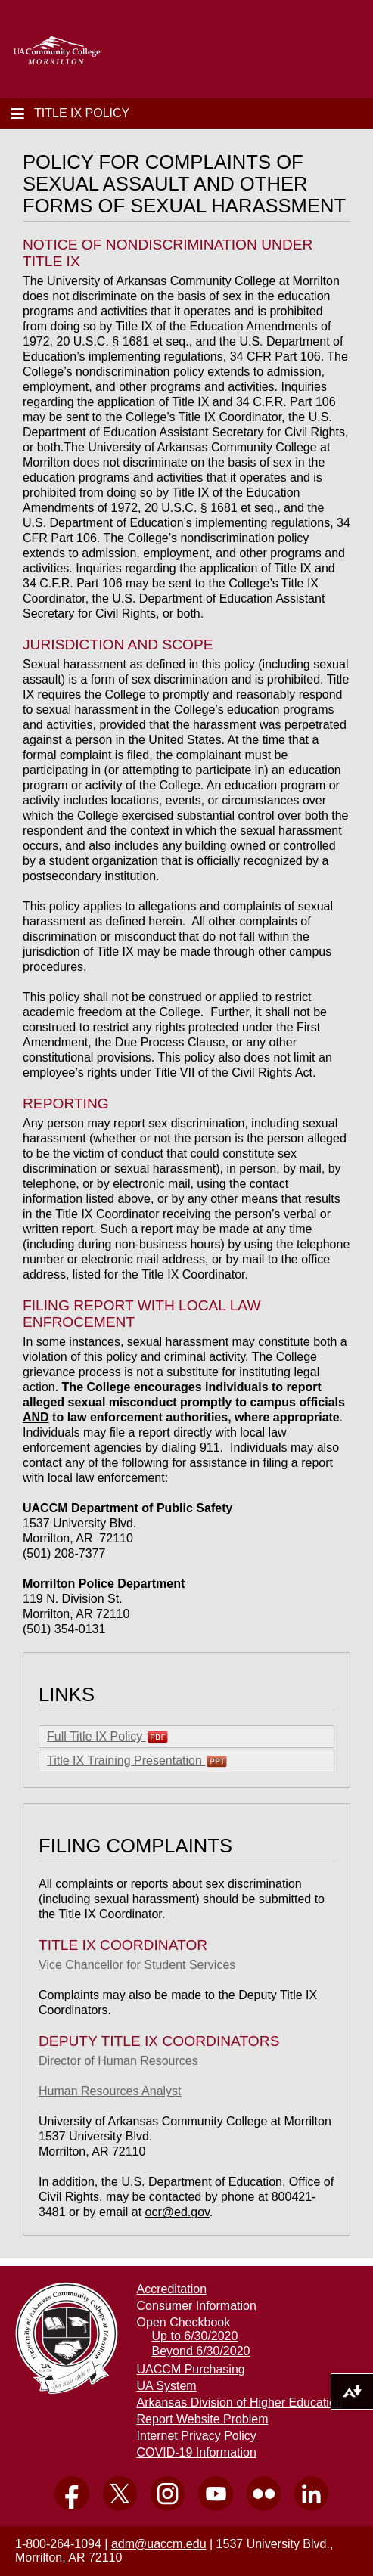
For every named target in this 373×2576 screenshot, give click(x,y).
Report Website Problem (203, 2419)
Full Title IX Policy (107, 1737)
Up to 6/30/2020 (195, 2336)
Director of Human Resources (118, 2060)
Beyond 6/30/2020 (201, 2351)
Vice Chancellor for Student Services (137, 1964)
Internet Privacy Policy (196, 2435)
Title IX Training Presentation (137, 1761)
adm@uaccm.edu (159, 2543)
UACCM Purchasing (191, 2369)
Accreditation (172, 2289)
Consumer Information (196, 2305)
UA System (167, 2385)
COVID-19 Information (196, 2452)
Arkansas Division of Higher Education (240, 2402)
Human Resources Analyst (110, 2091)
